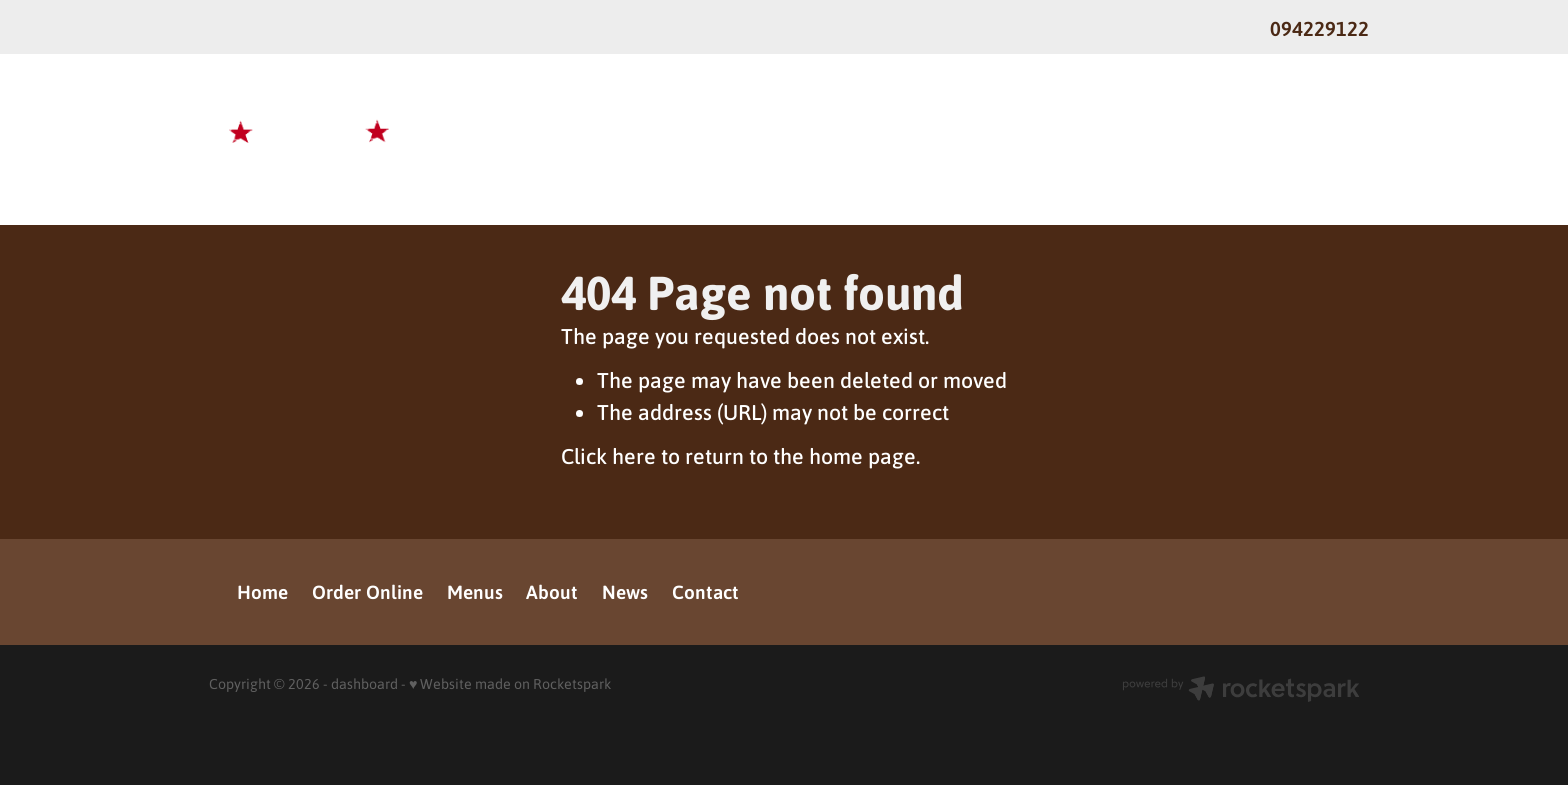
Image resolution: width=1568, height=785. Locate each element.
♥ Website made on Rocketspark (510, 683)
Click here (608, 455)
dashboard (364, 683)
